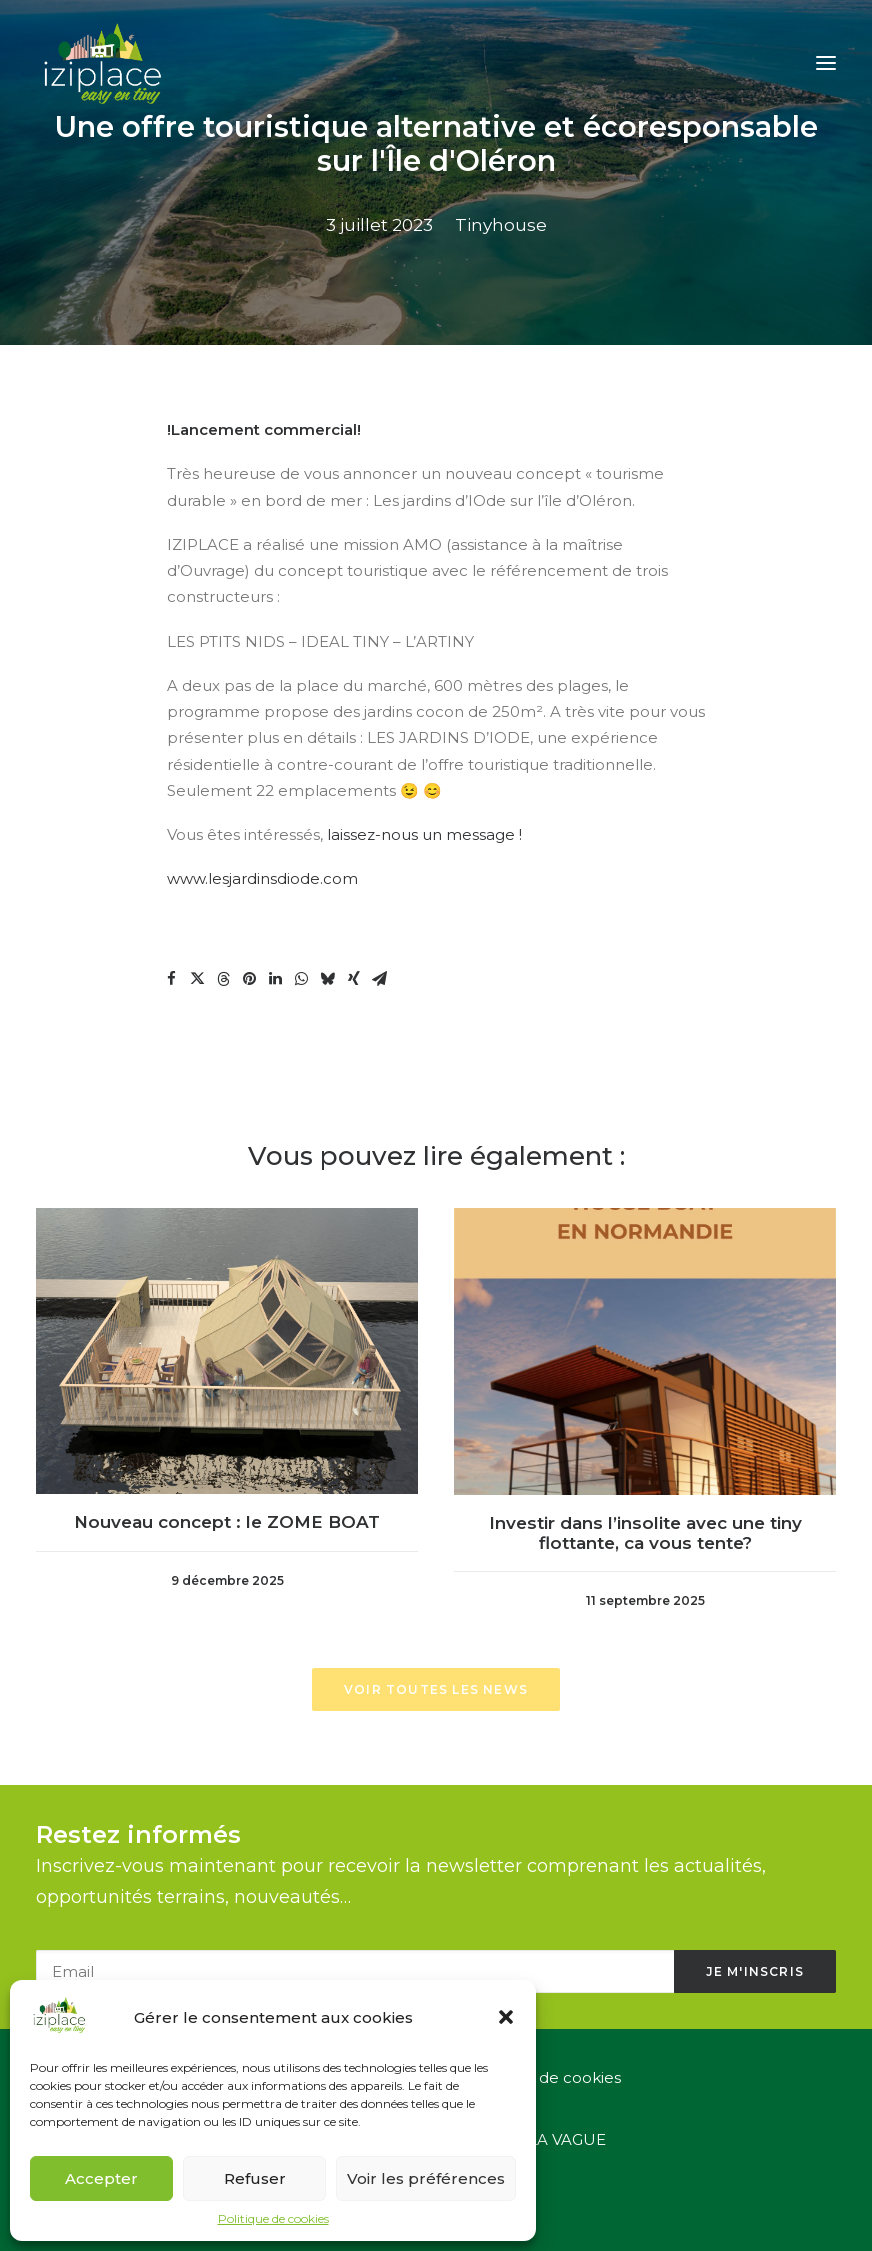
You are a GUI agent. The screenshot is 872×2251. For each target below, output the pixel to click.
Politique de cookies (273, 2218)
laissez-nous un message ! (424, 834)
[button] (506, 2017)
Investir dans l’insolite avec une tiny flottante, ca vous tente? (645, 1496)
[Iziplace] (103, 63)
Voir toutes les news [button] (436, 1689)
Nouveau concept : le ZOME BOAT (227, 1511)
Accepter (101, 2178)
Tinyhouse (501, 225)
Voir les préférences (426, 2178)
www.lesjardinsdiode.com (262, 878)
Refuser (255, 2178)
